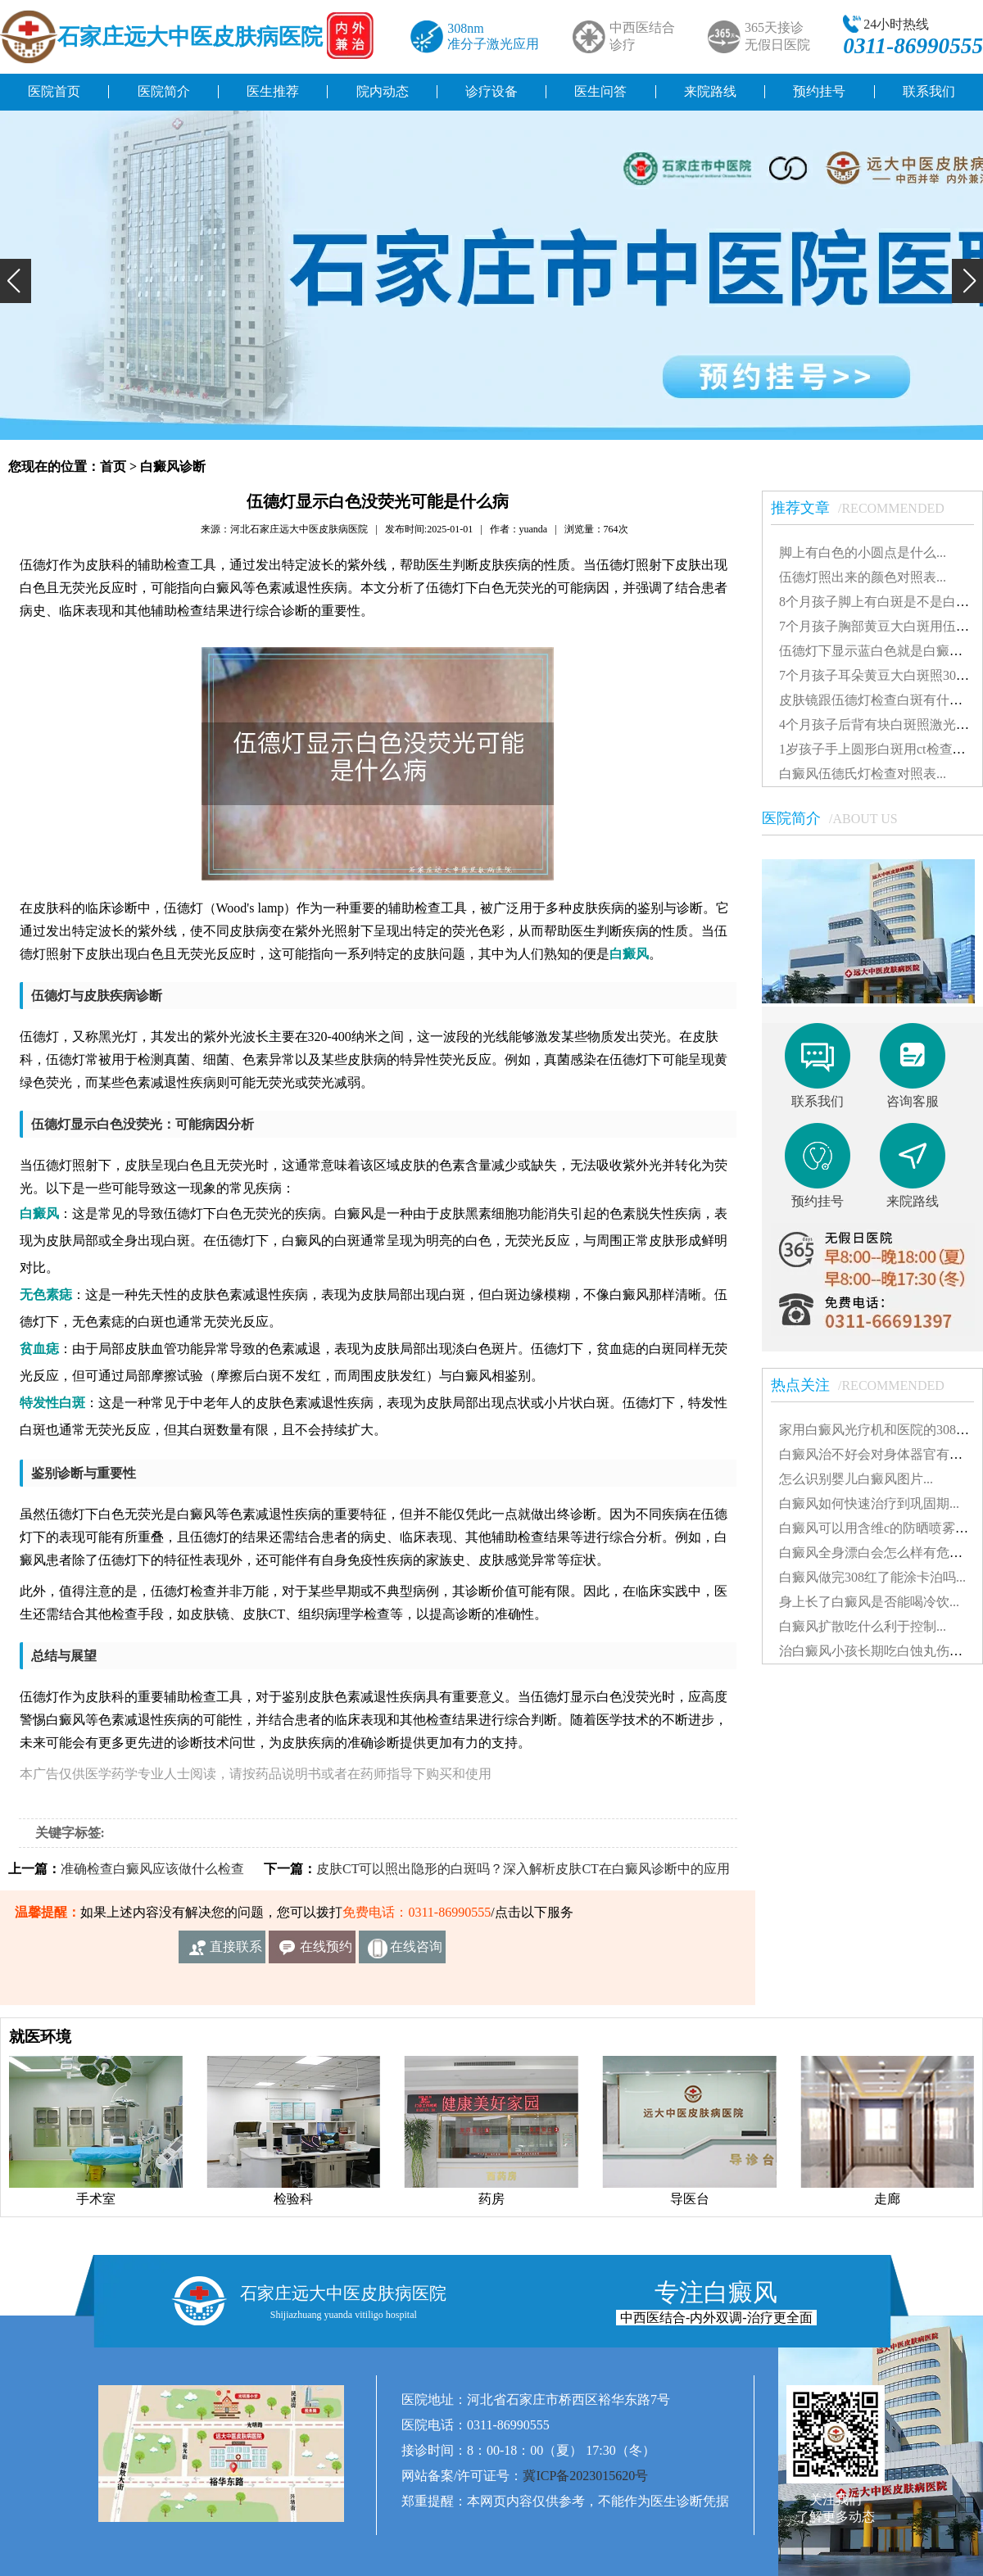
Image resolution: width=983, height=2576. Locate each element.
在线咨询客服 (416, 1951)
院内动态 (382, 91)
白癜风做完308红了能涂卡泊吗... (872, 1577)
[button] (15, 281)
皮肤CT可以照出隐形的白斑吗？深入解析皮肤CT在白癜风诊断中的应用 (523, 1869)
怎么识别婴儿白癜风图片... (856, 1479)
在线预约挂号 (326, 1951)
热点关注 (866, 1385)
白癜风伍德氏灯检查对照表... (862, 774)
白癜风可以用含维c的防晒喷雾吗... (878, 1528)
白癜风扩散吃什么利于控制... (862, 1626)
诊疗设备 (491, 91)
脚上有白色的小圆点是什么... (862, 552)
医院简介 (164, 91)
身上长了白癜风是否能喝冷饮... (869, 1602)
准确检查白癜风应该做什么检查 (152, 1869)
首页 (113, 466)
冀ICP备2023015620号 (585, 2476)
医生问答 (600, 91)
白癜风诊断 (173, 466)
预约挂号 (819, 91)
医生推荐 (273, 91)
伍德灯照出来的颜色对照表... (862, 577)
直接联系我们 (236, 1951)
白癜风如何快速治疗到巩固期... (869, 1503)
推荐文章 (866, 508)
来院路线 (710, 91)
